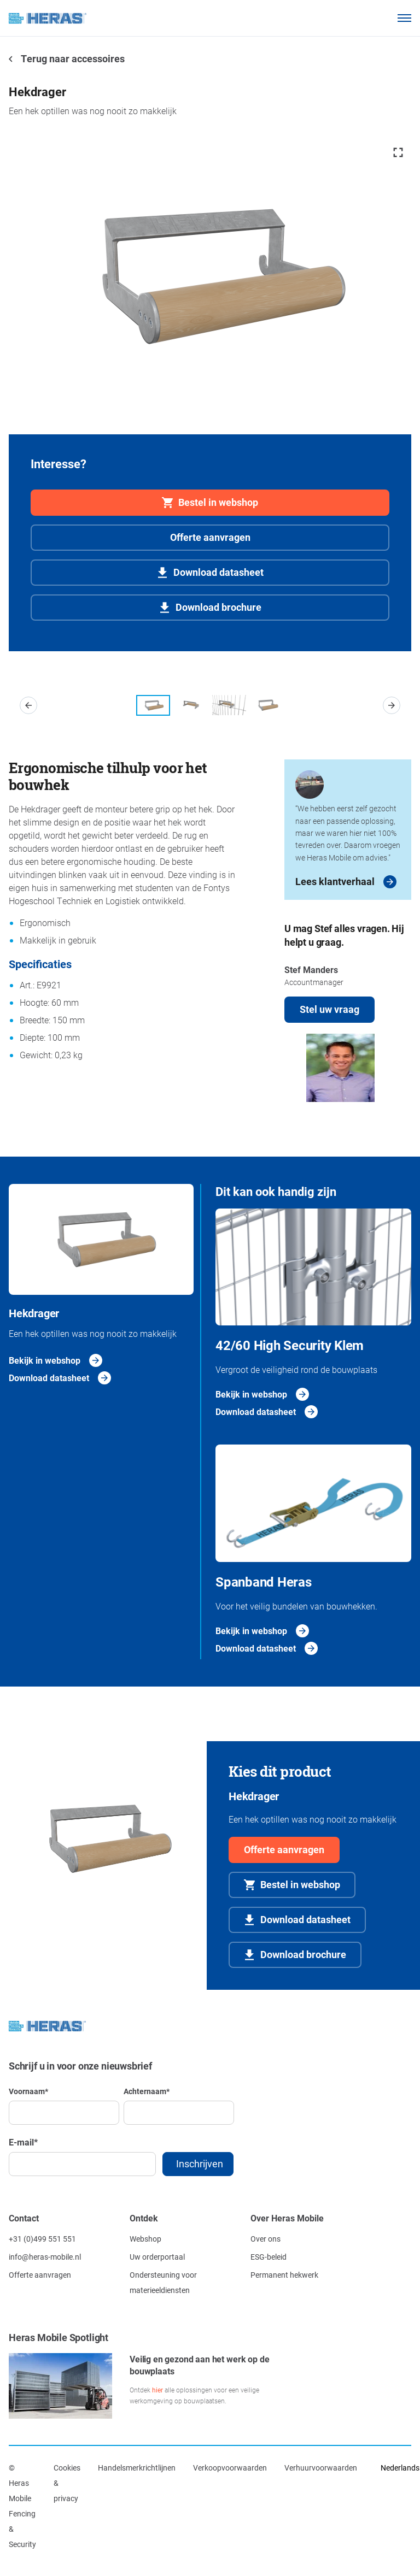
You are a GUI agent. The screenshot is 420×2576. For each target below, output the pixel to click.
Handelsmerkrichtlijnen (137, 2467)
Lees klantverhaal (335, 881)
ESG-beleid (268, 2256)
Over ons (265, 2238)
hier (157, 2389)
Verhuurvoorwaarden (320, 2467)
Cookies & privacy (67, 2482)
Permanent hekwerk (284, 2275)
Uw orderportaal (157, 2256)
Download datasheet (218, 572)
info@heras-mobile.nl (45, 2256)
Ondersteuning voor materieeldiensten (163, 2282)
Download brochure (218, 607)
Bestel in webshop (218, 502)
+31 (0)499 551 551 (42, 2238)
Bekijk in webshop (44, 1360)
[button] (28, 705)
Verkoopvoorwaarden (230, 2467)
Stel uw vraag (329, 1009)
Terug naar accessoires (72, 58)
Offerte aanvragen (210, 537)
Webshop (145, 2238)
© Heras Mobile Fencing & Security (22, 2505)
